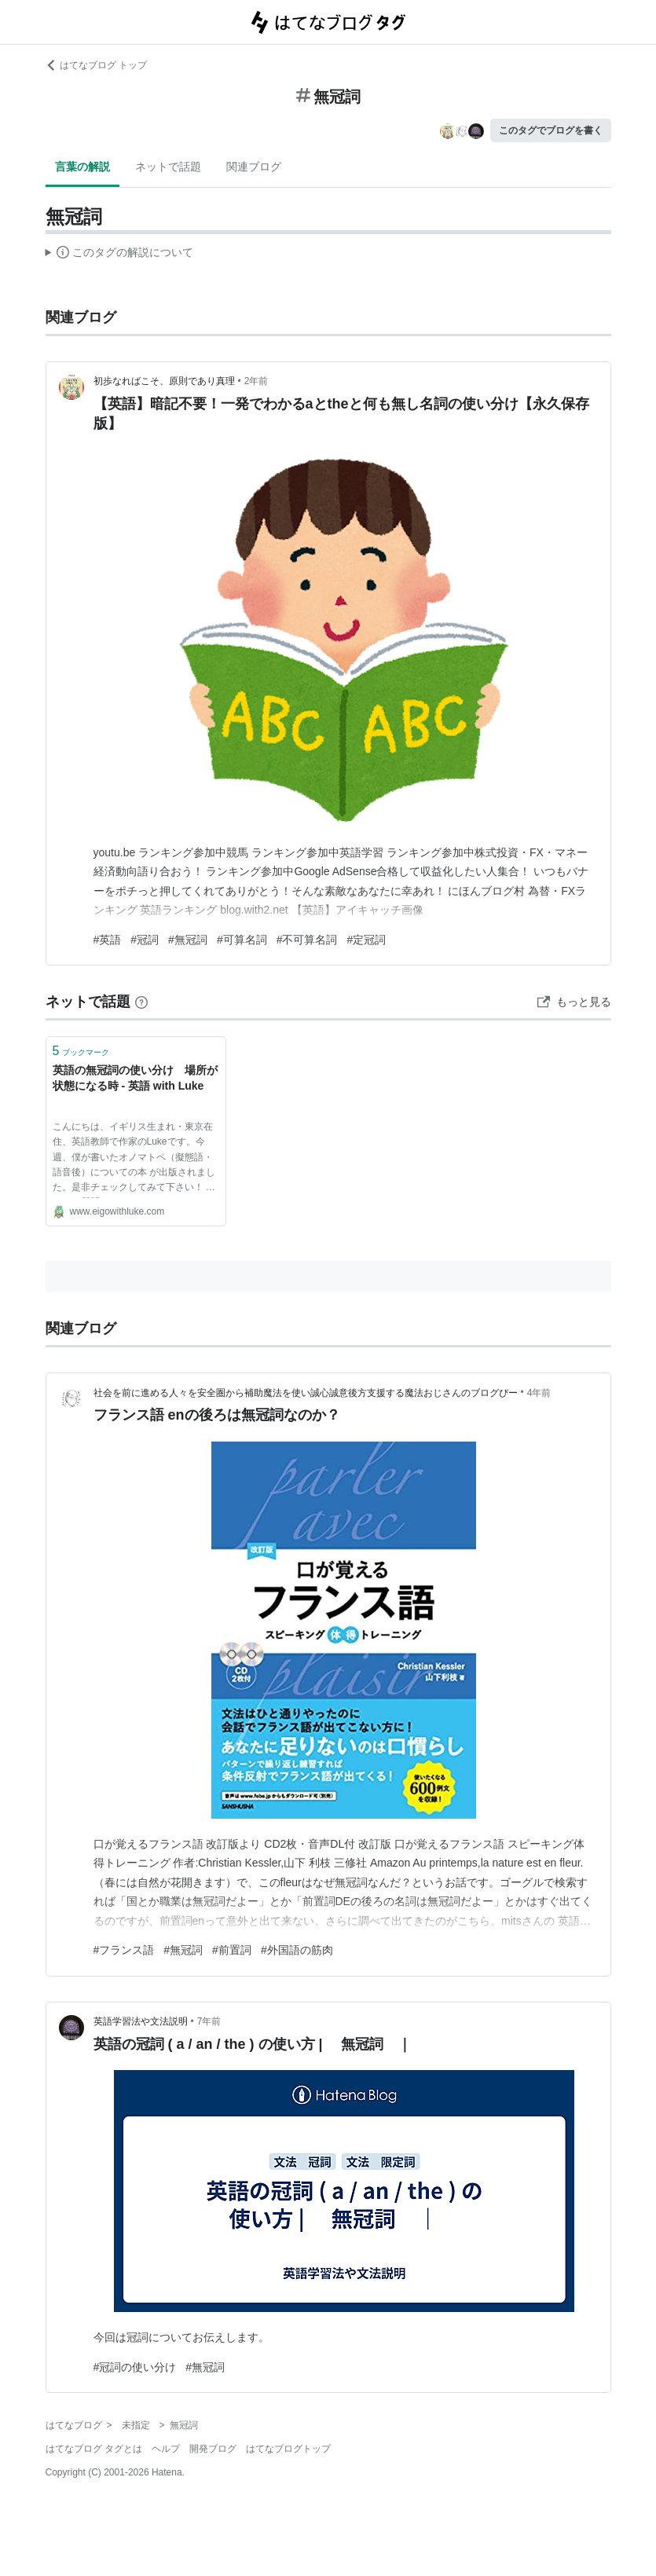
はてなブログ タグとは (94, 2448)
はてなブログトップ (288, 2448)
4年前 (539, 1392)
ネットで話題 (168, 166)
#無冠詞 (187, 939)
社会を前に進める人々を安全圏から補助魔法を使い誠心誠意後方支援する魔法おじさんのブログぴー (305, 1392)
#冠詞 (144, 939)
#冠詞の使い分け (135, 2367)
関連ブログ (253, 166)
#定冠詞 (366, 939)
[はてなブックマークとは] (141, 1002)
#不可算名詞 (307, 939)
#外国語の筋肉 (297, 1950)
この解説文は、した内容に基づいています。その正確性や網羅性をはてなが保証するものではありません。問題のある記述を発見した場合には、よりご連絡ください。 (120, 255)
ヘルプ (166, 2448)
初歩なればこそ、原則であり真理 (164, 381)
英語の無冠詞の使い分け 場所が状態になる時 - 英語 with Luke (135, 1078)
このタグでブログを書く (551, 130)
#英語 (107, 939)
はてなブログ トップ (96, 65)
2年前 (256, 381)
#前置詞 (231, 1950)
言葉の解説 (82, 166)
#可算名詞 (242, 939)
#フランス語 (124, 1950)
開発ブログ (212, 2448)
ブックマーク (81, 1050)
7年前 (209, 2021)
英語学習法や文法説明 (140, 2021)
